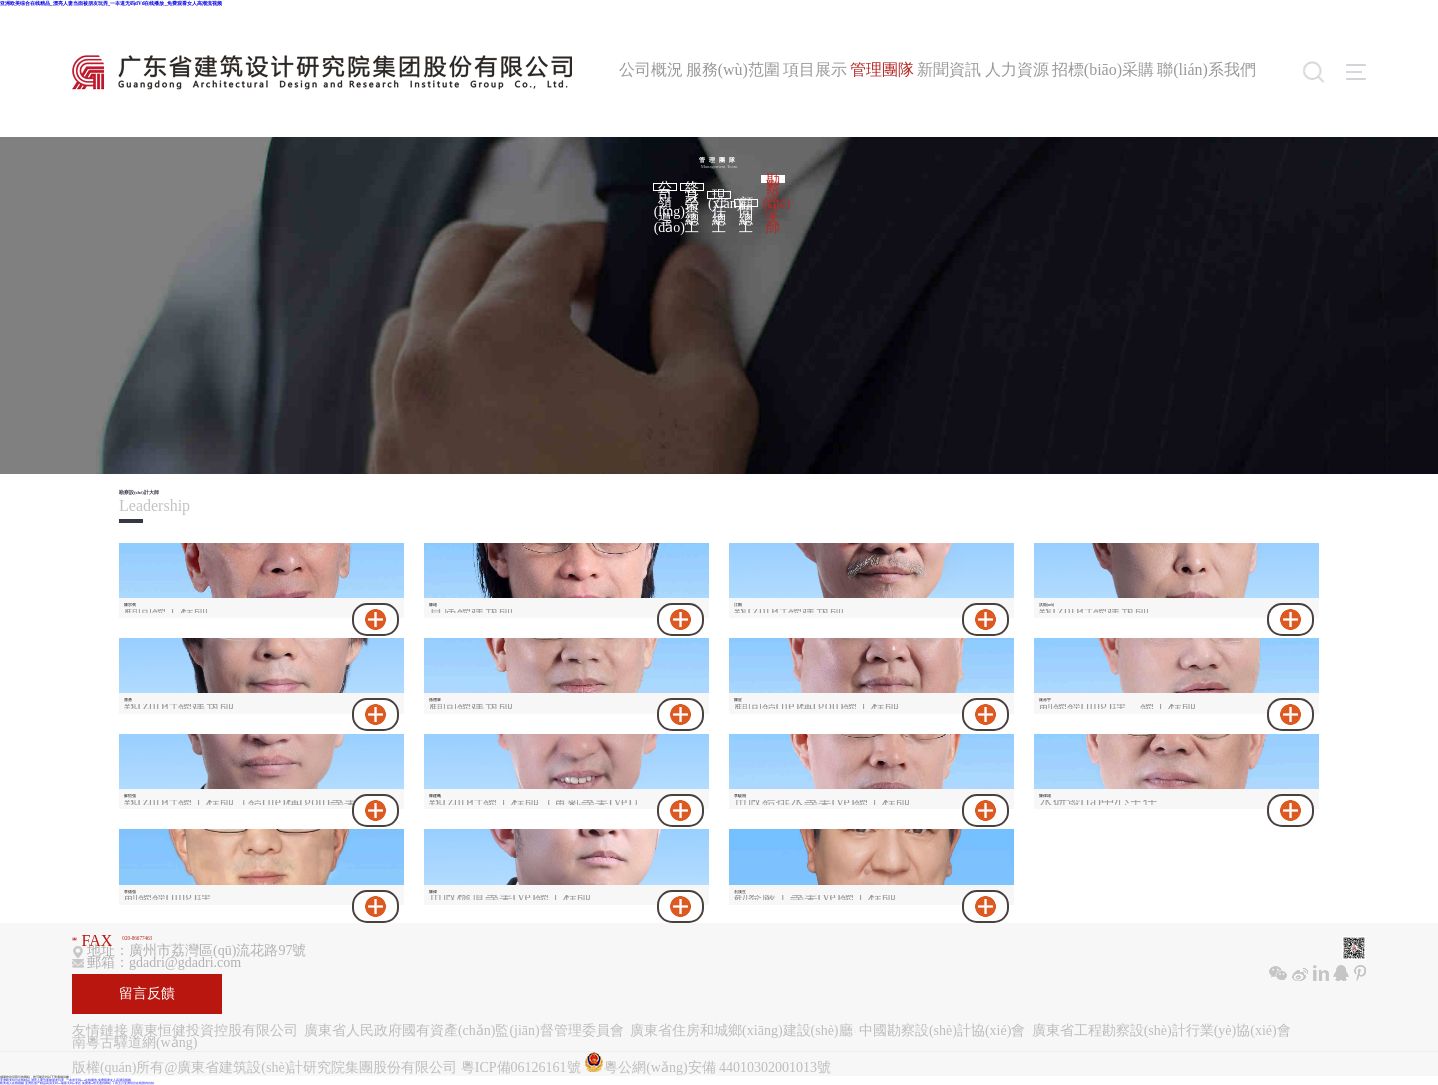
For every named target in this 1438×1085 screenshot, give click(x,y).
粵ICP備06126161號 (521, 1067)
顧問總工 (746, 203)
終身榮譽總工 (692, 187)
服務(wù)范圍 (733, 69)
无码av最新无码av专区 (66, 1083)
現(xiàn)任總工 (719, 195)
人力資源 (1017, 69)
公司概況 (651, 69)
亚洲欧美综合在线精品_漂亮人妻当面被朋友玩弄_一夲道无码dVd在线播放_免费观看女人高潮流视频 (111, 3)
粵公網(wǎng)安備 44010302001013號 (707, 1063)
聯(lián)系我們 (1206, 69)
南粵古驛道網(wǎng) (134, 1043)
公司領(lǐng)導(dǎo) (665, 187)
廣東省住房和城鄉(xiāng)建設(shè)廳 (741, 1031)
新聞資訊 (949, 69)
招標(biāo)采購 (1103, 69)
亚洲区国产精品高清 (38, 1083)
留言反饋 (147, 993)
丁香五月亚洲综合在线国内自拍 (133, 1083)
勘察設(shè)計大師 (773, 179)
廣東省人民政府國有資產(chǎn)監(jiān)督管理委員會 (464, 1031)
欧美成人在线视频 (12, 1083)
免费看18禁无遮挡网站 (97, 1083)
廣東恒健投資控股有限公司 (214, 1031)
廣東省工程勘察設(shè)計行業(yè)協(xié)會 (1161, 1031)
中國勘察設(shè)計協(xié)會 (942, 1031)
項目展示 (815, 69)
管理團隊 (882, 69)
